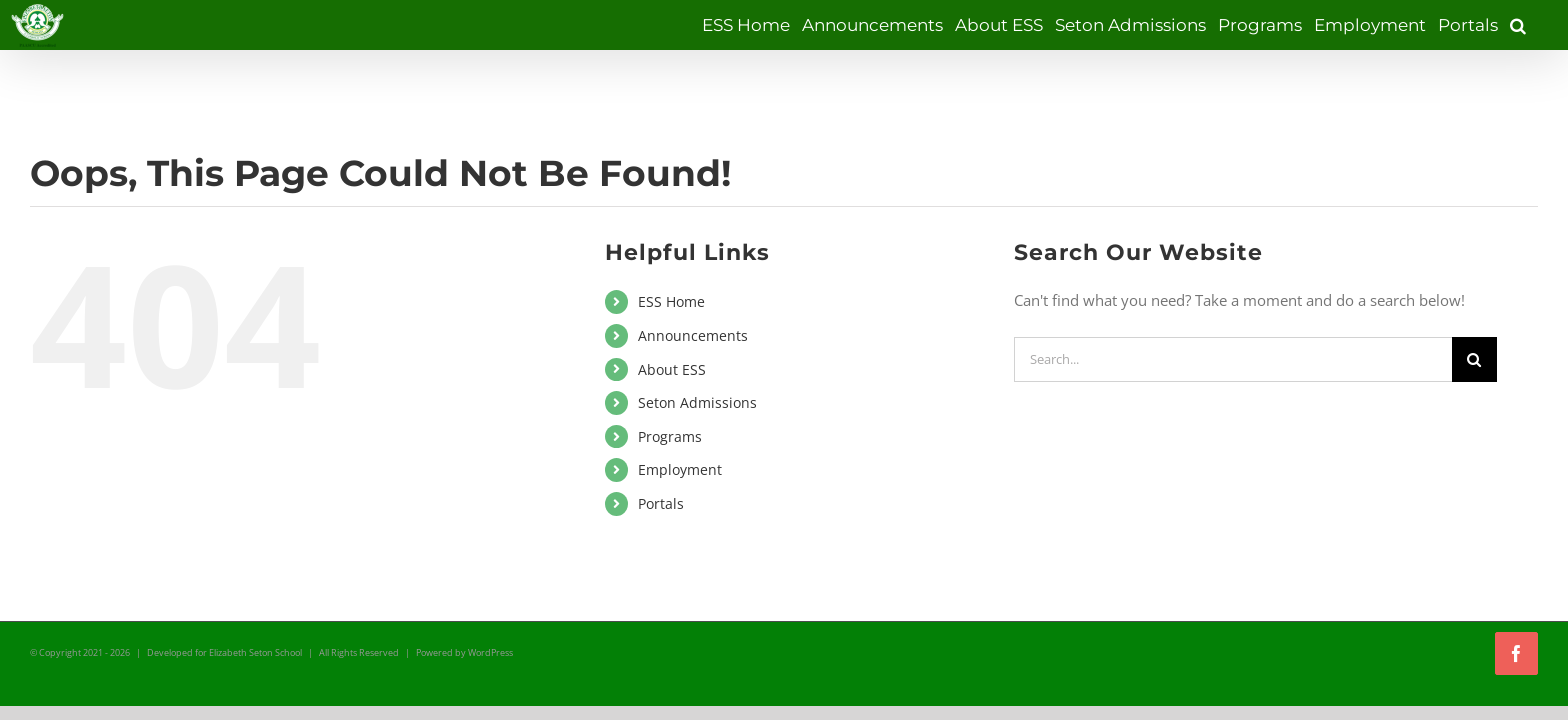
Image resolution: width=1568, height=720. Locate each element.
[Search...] (1233, 359)
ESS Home (671, 301)
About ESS (672, 369)
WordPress (490, 652)
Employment (680, 469)
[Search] (1474, 359)
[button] (1530, 25)
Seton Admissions (697, 402)
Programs (670, 436)
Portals (661, 503)
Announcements (693, 335)
